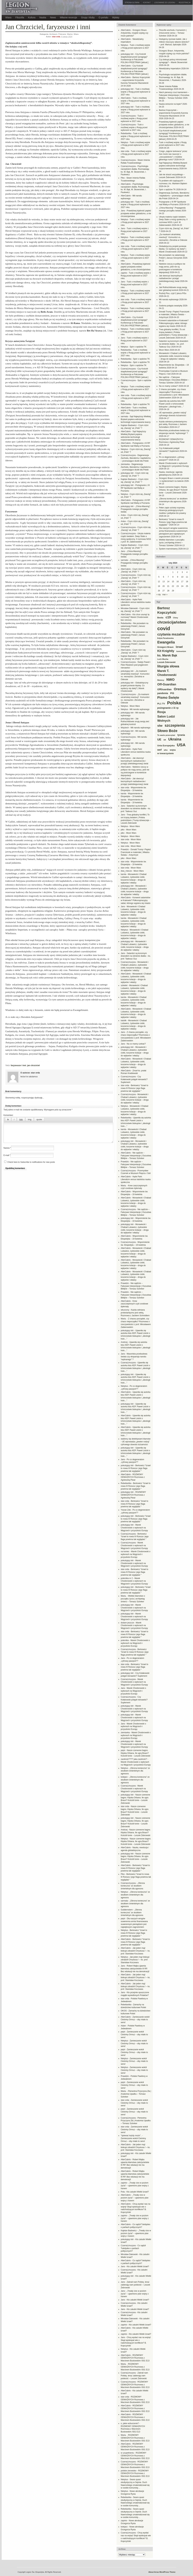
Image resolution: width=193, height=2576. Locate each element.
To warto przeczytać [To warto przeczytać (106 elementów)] (166, 735)
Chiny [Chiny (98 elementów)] (175, 618)
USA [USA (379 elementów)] (181, 745)
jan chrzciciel (33, 1065)
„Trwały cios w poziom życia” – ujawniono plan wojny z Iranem (135, 2186)
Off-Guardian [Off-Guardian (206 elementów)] (166, 684)
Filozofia (19, 17)
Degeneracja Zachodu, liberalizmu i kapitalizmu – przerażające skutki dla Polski (174, 196)
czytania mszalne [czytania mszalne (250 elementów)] (171, 634)
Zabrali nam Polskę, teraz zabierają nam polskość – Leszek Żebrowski (135, 2285)
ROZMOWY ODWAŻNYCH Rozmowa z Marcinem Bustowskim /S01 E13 (135, 2358)
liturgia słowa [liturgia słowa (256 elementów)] (168, 666)
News (53, 17)
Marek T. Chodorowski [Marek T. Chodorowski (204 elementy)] (166, 673)
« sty (158, 594)
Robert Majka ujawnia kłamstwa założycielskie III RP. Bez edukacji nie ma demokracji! (135, 1969)
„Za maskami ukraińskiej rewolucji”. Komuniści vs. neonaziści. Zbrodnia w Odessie (173, 237)
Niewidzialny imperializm (170, 68)
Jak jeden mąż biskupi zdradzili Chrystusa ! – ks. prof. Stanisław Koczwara (135, 1951)
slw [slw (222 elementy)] (159, 725)
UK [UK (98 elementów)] (164, 740)
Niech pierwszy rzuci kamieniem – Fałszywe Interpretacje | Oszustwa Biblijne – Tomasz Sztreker (174, 95)
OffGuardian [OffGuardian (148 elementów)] (164, 689)
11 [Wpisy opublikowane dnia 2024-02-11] (187, 577)
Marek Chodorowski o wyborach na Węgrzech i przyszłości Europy (134, 1528)
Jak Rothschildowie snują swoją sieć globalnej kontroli (135, 721)
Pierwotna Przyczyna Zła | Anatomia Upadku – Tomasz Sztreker (136, 2094)
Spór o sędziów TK (167, 189)
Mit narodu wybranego (169, 299)
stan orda (56, 37)
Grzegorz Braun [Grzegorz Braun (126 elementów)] (165, 647)
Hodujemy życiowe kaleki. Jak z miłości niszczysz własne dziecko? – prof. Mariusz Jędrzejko (174, 42)
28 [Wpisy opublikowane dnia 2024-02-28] (168, 591)
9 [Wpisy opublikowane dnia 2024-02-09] (177, 577)
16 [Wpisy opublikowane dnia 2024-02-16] (177, 581)
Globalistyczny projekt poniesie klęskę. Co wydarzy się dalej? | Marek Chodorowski (172, 249)
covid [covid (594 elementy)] (163, 628)
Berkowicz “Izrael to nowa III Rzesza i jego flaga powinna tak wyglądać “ (173, 522)
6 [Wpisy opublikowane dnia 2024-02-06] (163, 577)
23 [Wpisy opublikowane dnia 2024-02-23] (177, 586)
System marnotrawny (168, 549)
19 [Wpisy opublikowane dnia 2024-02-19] (159, 586)
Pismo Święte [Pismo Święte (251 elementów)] (168, 697)
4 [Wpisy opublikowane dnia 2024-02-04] (187, 572)
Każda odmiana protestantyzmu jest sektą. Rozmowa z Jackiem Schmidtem (173, 424)
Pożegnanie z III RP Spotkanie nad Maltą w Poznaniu (135, 488)
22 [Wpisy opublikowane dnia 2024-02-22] (173, 586)
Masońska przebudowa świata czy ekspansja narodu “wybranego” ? (134, 1357)
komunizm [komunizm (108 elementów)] (181, 651)
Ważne (70, 34)
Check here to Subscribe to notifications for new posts (29, 1166)
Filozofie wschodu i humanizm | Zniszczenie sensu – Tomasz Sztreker (173, 33)
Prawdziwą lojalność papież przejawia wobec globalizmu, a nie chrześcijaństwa (174, 125)
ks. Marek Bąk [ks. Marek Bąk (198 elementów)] (167, 655)
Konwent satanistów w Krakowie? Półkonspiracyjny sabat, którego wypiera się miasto (174, 323)
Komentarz (8, 1115)
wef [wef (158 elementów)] (159, 749)
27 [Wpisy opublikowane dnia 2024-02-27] (163, 591)
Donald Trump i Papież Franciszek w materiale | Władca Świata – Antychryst (174, 314)
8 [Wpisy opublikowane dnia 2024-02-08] (173, 577)
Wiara (8, 17)
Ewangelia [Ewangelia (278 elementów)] (166, 642)
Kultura (31, 17)
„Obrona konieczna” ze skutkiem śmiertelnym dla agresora (135, 1771)
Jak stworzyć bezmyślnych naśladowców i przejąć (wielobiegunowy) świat (170, 279)
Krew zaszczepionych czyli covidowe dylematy (134, 1304)
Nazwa (6, 1152)
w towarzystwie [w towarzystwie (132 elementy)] (165, 753)
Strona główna (132, 2)
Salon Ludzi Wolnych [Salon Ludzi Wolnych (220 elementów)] (166, 718)
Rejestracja (185, 2)
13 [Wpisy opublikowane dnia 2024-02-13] (163, 581)
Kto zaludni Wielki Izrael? (138, 2192)
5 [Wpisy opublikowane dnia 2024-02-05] (158, 577)
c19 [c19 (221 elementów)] (168, 617)
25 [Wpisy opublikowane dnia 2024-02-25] (187, 586)
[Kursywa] (14, 1119)
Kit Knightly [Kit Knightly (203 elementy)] (165, 651)
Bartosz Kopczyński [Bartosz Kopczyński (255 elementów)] (166, 610)
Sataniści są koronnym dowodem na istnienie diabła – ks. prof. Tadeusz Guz (173, 344)
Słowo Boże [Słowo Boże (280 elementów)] (167, 731)
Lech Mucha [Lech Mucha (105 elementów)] (162, 659)
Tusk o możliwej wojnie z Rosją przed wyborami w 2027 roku (135, 48)
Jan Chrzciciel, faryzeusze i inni (47, 27)
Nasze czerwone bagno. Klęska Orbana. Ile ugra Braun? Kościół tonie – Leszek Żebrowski (173, 490)
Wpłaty (115, 17)
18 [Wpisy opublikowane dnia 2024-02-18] (187, 581)
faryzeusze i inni (18, 1065)
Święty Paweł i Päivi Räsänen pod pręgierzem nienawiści (135, 665)
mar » (164, 594)
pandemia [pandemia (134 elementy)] (162, 693)
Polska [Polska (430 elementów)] (174, 703)
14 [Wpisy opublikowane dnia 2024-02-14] (168, 581)
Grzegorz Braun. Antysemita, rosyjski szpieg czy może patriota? (134, 33)
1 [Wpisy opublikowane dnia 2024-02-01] (173, 572)
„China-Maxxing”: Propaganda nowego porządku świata (135, 509)
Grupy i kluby (88, 17)
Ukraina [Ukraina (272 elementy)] (174, 739)
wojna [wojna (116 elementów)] (173, 750)
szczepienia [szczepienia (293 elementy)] (175, 725)
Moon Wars (164, 350)
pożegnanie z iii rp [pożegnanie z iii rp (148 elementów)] (168, 708)
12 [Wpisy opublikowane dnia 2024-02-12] (159, 581)
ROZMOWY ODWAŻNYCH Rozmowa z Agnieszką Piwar (133, 1477)
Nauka (42, 17)
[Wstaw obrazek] (29, 1119)
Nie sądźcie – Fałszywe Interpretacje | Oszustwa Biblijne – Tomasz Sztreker (174, 380)
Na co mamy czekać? (168, 386)
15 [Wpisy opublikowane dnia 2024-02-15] (173, 581)
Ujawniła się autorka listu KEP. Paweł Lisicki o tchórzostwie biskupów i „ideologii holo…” (172, 404)
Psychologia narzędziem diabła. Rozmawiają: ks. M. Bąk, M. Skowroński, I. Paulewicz (173, 77)
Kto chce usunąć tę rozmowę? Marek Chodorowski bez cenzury (135, 617)
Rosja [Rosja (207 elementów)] (161, 712)
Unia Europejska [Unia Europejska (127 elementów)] (166, 745)
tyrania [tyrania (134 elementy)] (181, 735)
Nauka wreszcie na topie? (170, 104)
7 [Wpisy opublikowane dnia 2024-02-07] (168, 577)
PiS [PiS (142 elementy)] (172, 693)
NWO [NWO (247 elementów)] (170, 679)
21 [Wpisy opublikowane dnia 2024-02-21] (168, 586)
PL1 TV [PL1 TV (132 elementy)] (161, 703)
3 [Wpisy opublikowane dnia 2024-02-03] (182, 572)
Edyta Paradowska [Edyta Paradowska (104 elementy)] (165, 638)
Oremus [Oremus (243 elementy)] (180, 689)
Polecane (62, 34)
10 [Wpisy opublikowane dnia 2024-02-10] (182, 577)
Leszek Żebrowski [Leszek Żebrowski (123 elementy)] (166, 662)
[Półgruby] (8, 1119)
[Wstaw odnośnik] (21, 1119)
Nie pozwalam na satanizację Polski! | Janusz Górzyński (134, 626)
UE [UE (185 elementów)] (159, 739)
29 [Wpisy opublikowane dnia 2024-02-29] (173, 591)
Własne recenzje (68, 17)
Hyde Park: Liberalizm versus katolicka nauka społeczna (135, 602)
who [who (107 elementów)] (166, 750)
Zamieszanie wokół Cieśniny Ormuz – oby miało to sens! (135, 2020)
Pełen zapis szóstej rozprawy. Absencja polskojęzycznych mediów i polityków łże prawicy (172, 511)
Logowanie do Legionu (164, 2)
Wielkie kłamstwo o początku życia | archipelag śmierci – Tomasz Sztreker (171, 543)
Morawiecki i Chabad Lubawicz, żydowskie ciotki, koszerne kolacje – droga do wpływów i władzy (174, 356)
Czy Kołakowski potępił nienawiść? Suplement (134, 1079)
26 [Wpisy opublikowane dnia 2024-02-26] (159, 591)
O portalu (103, 17)
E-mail (6, 1159)
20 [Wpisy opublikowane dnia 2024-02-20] (163, 586)
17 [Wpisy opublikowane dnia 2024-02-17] (182, 581)
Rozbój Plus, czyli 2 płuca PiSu (172, 293)
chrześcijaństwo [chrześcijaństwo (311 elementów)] (171, 622)
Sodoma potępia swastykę (170, 306)
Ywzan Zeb (126, 1510)
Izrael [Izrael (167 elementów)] (179, 646)
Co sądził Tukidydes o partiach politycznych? (133, 2248)
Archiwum (53, 34)
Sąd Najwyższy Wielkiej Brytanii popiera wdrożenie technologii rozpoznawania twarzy (173, 166)
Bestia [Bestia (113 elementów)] (160, 618)
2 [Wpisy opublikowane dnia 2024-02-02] (177, 572)
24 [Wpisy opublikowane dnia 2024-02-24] (182, 586)
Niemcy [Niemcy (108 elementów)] (160, 680)
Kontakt (147, 2)
